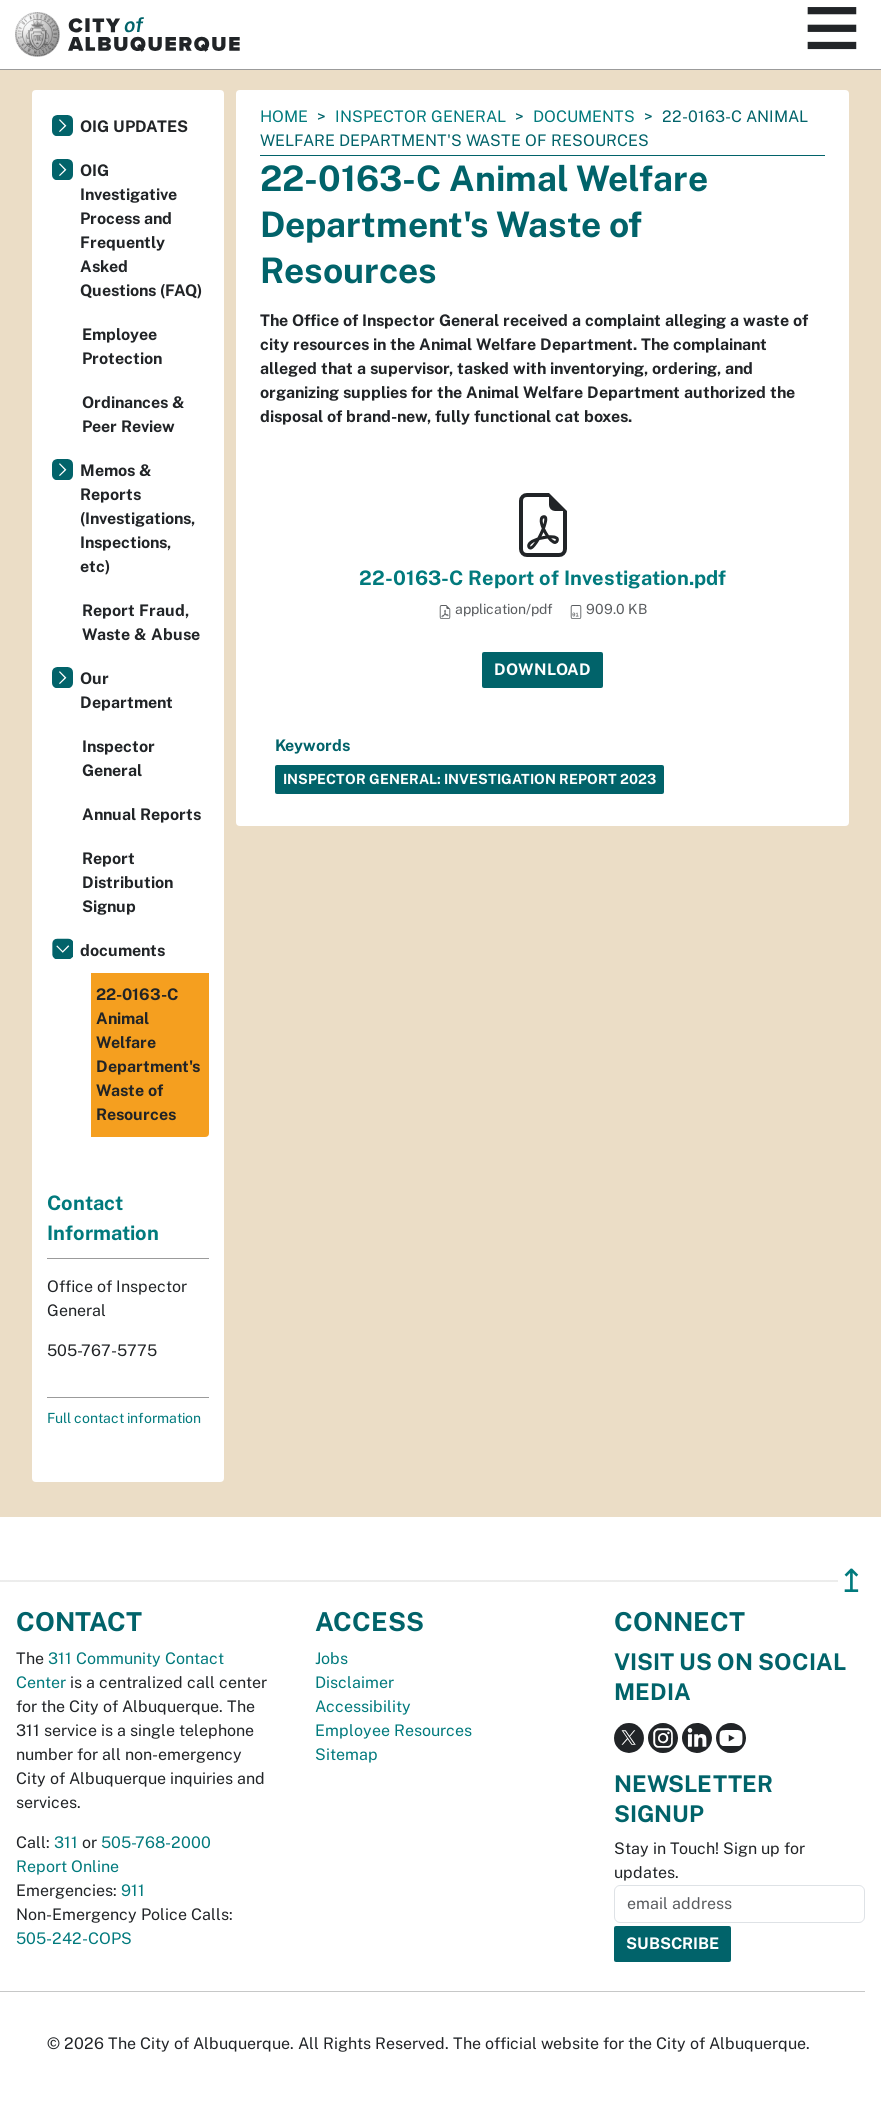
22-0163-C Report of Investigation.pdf (542, 578)
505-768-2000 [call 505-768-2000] (156, 1842)
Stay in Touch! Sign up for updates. (709, 1860)
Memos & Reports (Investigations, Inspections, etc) (137, 518)
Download (542, 669)
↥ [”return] (851, 1580)
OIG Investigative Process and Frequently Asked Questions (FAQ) (141, 230)
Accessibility (363, 1706)
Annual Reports (141, 814)
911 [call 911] (133, 1890)
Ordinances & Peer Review (133, 414)
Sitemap (346, 1754)
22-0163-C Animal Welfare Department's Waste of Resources (148, 1054)
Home (284, 116)
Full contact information (124, 1418)
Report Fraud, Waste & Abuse (141, 622)
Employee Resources (393, 1730)
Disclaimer (354, 1682)
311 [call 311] (66, 1842)
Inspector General (420, 116)
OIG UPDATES (134, 126)
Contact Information (103, 1218)
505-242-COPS (74, 1938)
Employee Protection (122, 346)
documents (584, 116)
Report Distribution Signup (127, 882)
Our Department (126, 690)
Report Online (67, 1866)
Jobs (331, 1658)
